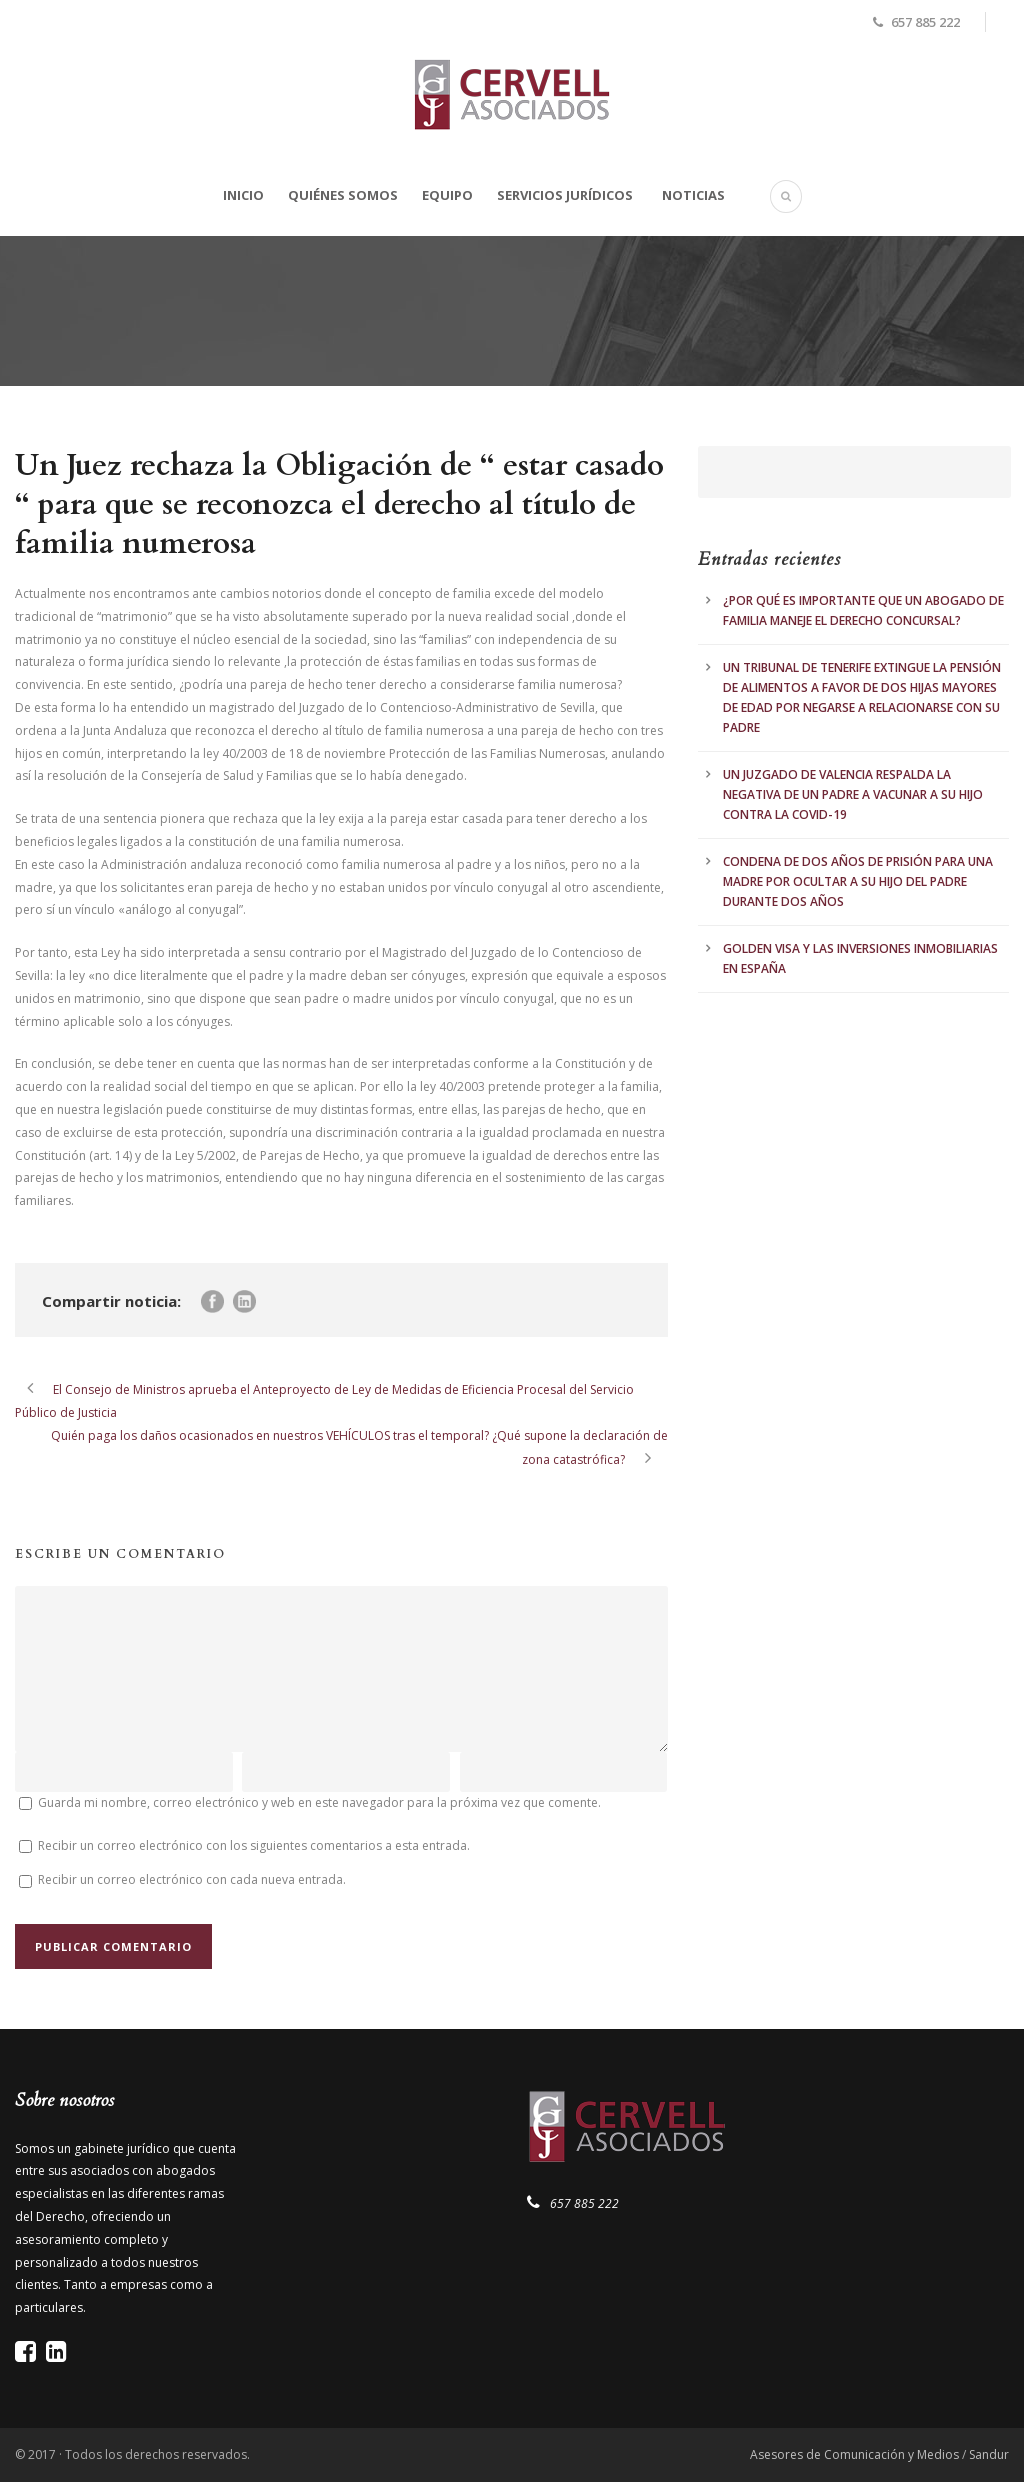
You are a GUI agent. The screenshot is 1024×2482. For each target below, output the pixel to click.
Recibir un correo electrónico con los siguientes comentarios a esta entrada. (254, 1845)
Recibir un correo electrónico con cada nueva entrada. (192, 1879)
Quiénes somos (343, 195)
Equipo (447, 195)
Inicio (243, 195)
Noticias (693, 195)
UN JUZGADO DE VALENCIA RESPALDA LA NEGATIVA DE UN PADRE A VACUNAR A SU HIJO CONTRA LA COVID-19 (853, 794)
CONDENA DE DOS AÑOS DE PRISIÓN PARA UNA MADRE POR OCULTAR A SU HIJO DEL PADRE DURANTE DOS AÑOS (858, 881)
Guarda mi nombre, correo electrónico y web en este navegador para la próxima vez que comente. (319, 1802)
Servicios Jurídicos (565, 195)
